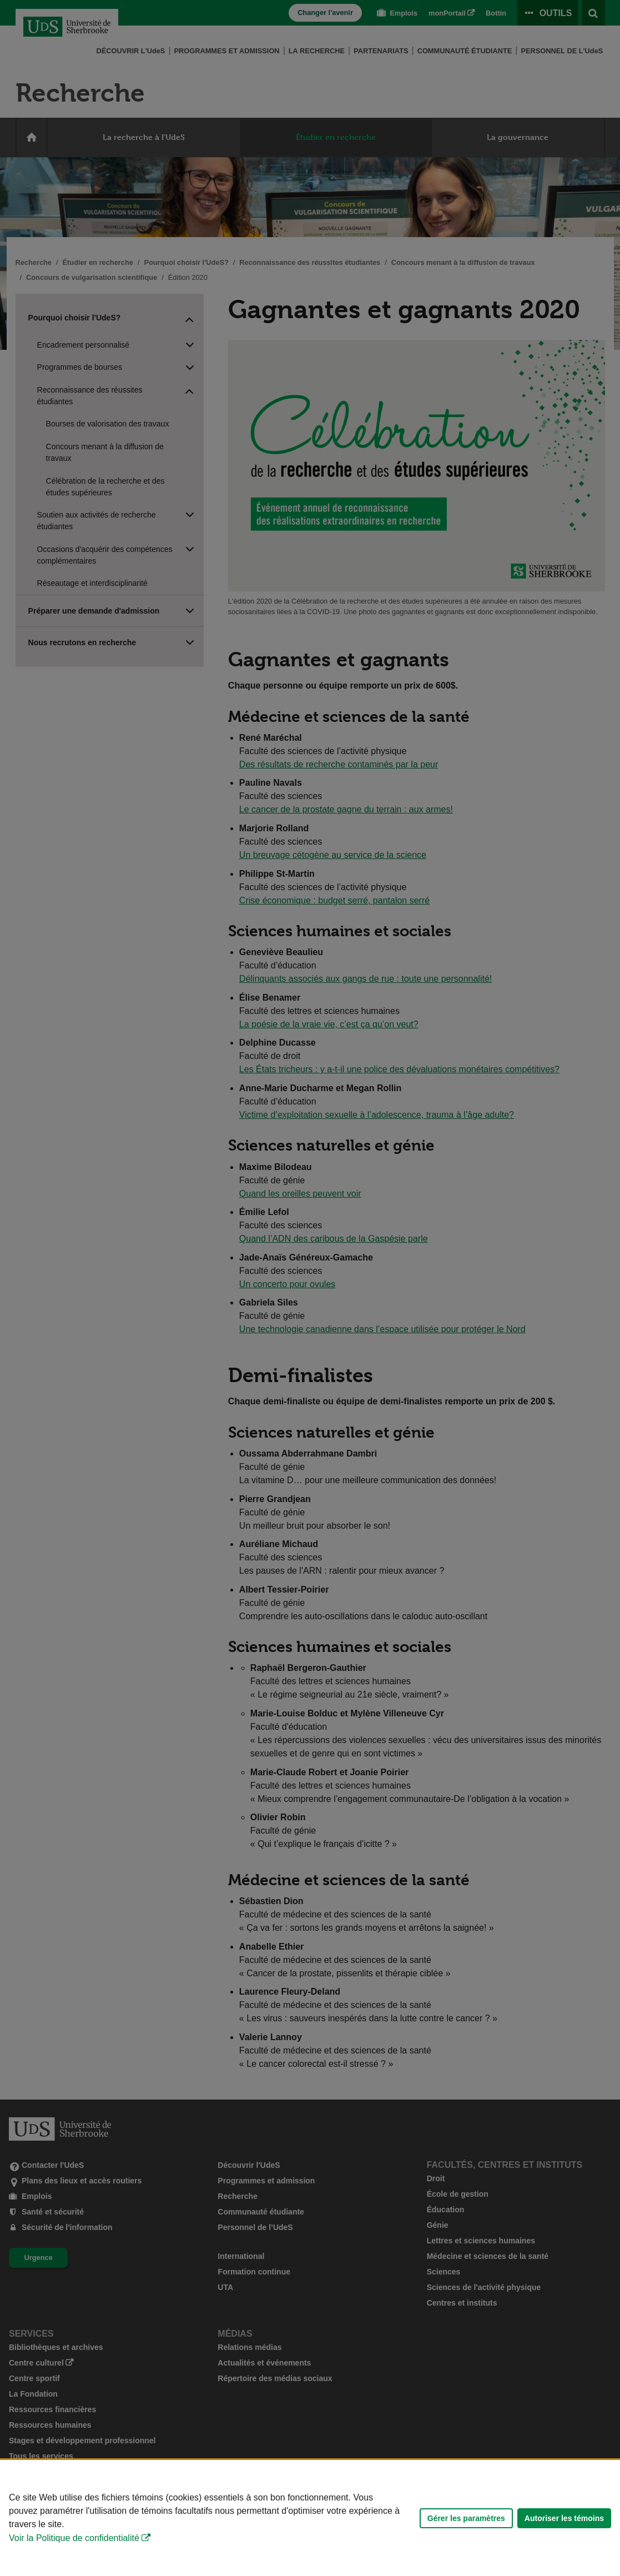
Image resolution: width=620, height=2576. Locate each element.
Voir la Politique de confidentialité (74, 2538)
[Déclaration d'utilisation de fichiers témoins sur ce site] (310, 2518)
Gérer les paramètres (466, 2518)
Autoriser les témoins (564, 2518)
